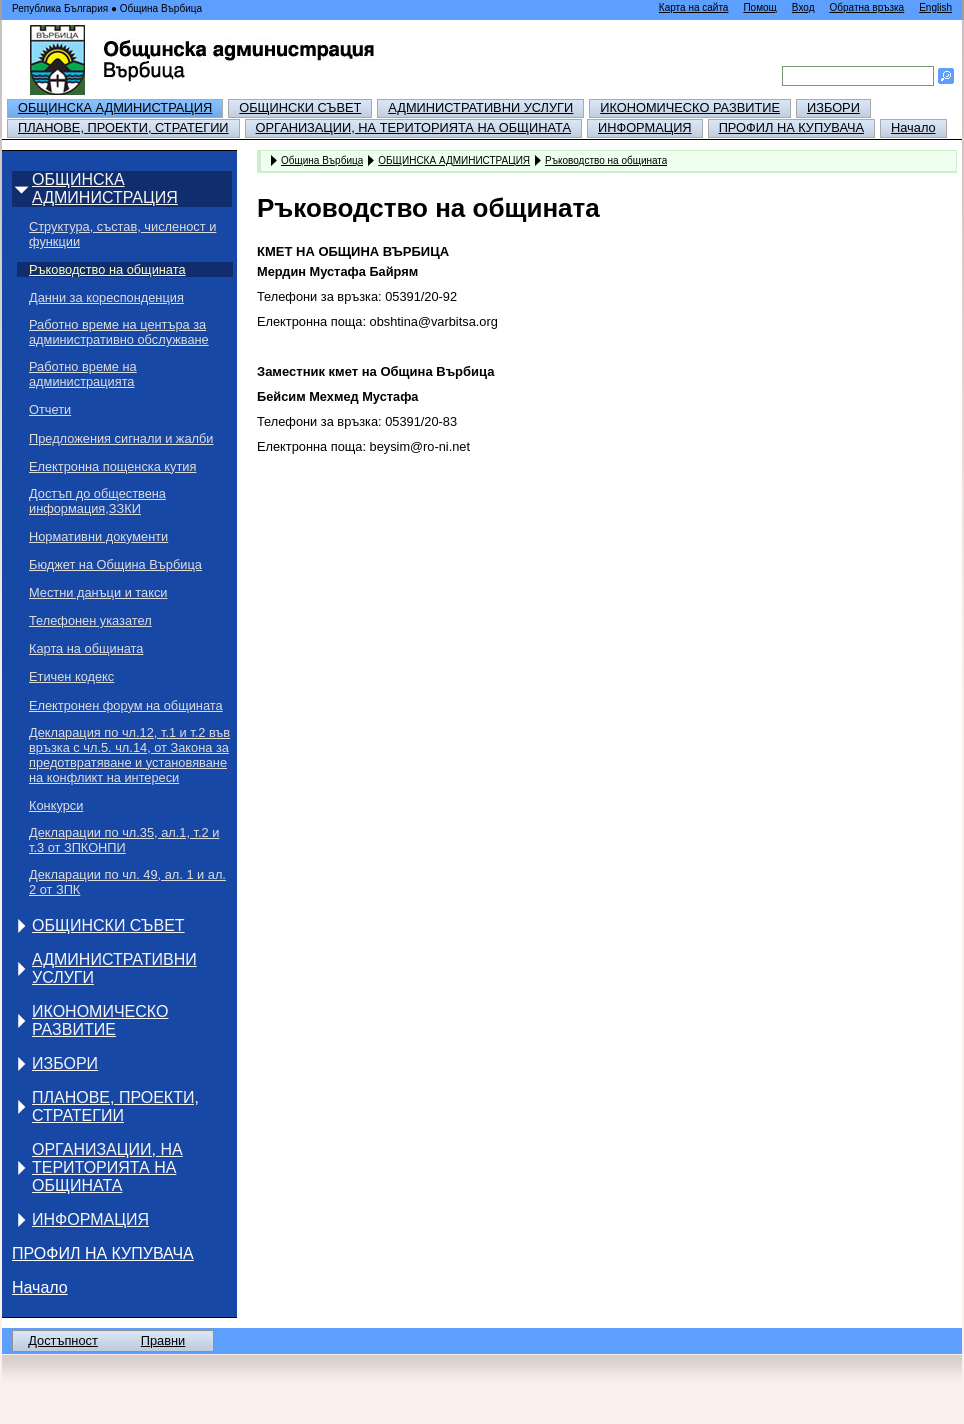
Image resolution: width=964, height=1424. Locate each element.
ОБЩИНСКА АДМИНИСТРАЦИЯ (115, 107)
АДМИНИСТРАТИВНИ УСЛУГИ (480, 107)
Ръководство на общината (107, 269)
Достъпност (63, 1340)
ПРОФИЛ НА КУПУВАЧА (791, 127)
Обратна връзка (866, 7)
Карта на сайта (694, 7)
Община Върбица (322, 160)
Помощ (759, 7)
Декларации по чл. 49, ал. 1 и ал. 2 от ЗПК (127, 882)
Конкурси (56, 805)
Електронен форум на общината (126, 705)
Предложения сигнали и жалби (121, 438)
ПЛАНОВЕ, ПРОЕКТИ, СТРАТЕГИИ (123, 127)
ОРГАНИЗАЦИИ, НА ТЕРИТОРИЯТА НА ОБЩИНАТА (413, 127)
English (935, 7)
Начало (913, 127)
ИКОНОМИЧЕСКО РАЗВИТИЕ (690, 107)
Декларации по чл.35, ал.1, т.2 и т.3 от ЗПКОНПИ (124, 840)
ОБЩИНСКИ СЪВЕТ (300, 107)
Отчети (50, 409)
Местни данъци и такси (98, 592)
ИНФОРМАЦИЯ (645, 127)
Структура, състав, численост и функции (122, 234)
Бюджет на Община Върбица (115, 564)
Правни (163, 1340)
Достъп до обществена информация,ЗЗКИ (97, 501)
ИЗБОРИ (833, 107)
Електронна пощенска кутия (112, 466)
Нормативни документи (98, 536)
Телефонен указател (90, 620)
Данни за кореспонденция (106, 297)
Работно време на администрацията (83, 374)
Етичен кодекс (71, 676)
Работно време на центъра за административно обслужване (119, 332)
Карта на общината (86, 648)
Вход (803, 7)
